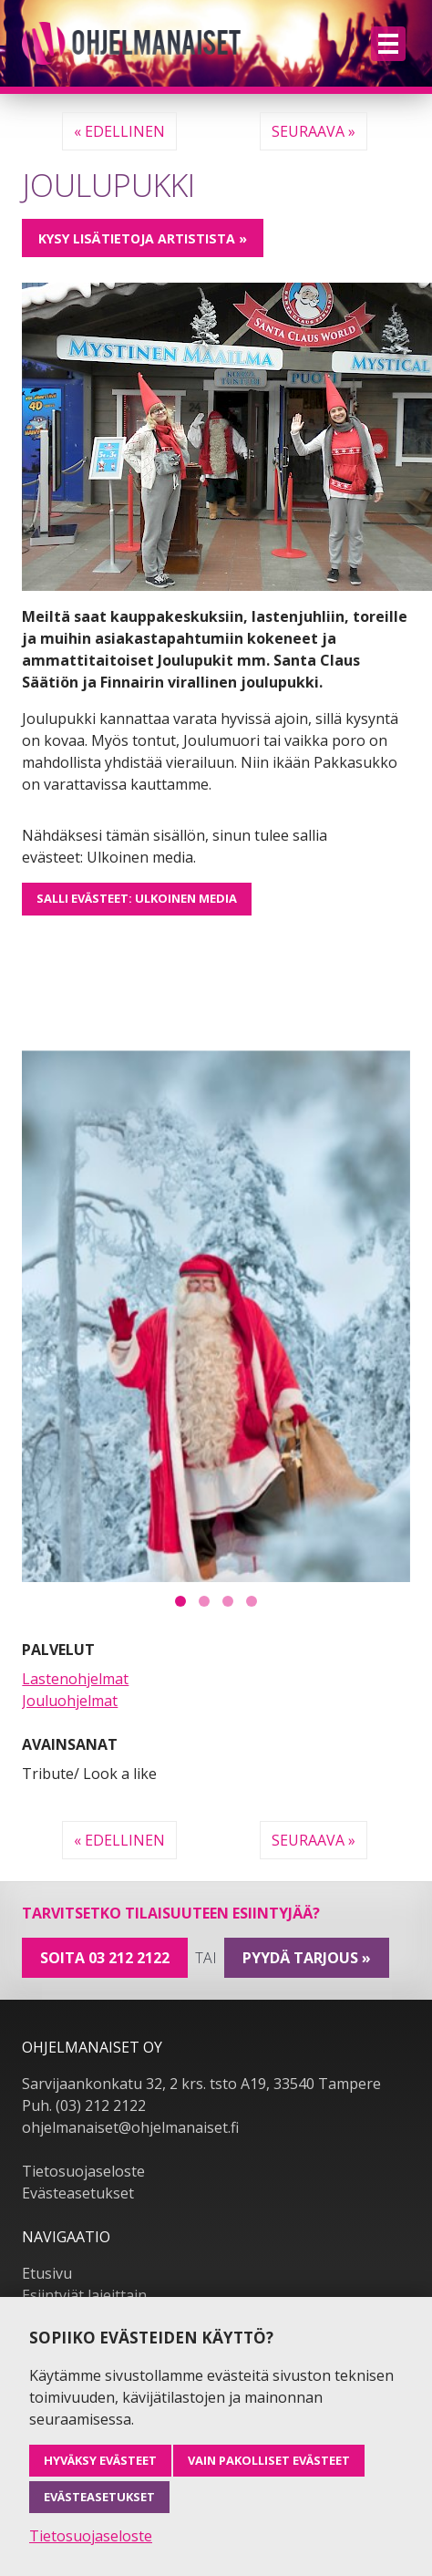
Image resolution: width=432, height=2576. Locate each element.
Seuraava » (313, 131)
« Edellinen (119, 131)
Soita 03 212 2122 (105, 1921)
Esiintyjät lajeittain (84, 2260)
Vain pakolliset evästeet (269, 2460)
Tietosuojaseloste (83, 2136)
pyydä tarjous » (306, 1921)
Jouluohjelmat (70, 1664)
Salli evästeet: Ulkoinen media (136, 898)
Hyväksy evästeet (100, 2460)
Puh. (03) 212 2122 (84, 2070)
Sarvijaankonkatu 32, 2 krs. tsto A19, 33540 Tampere (201, 2048)
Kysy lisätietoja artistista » (142, 238)
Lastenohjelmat (75, 1642)
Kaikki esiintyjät (75, 2281)
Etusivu (47, 2238)
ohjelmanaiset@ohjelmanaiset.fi (130, 2092)
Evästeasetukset (78, 2157)
